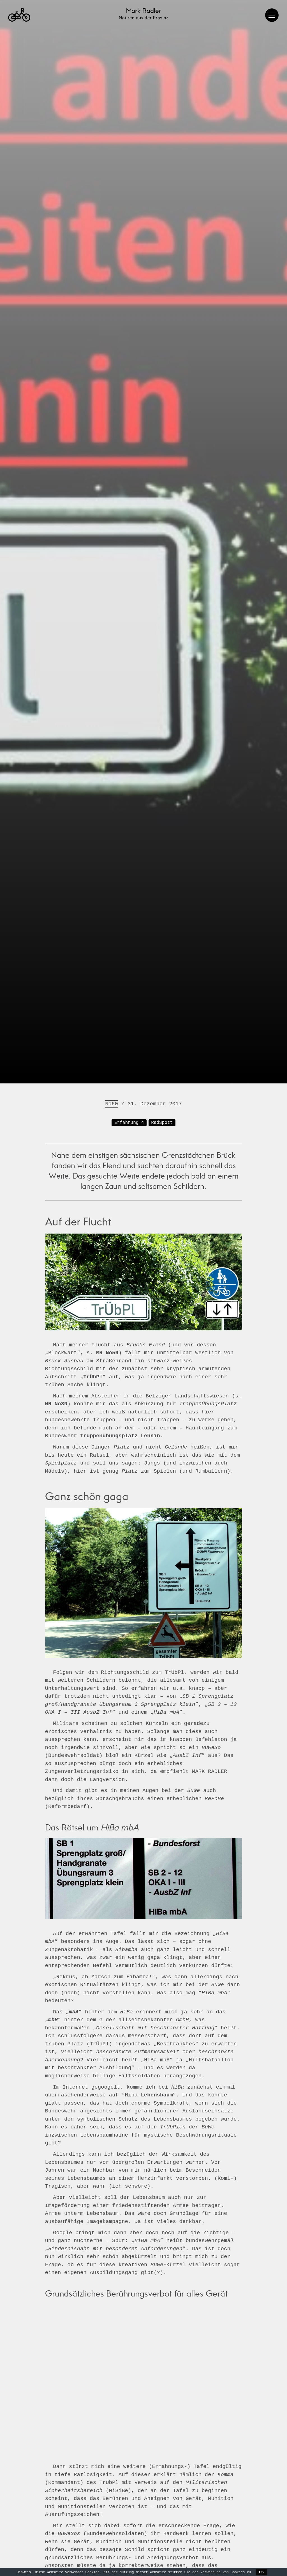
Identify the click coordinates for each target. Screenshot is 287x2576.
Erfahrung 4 (129, 2501)
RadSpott (162, 2501)
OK (261, 2572)
